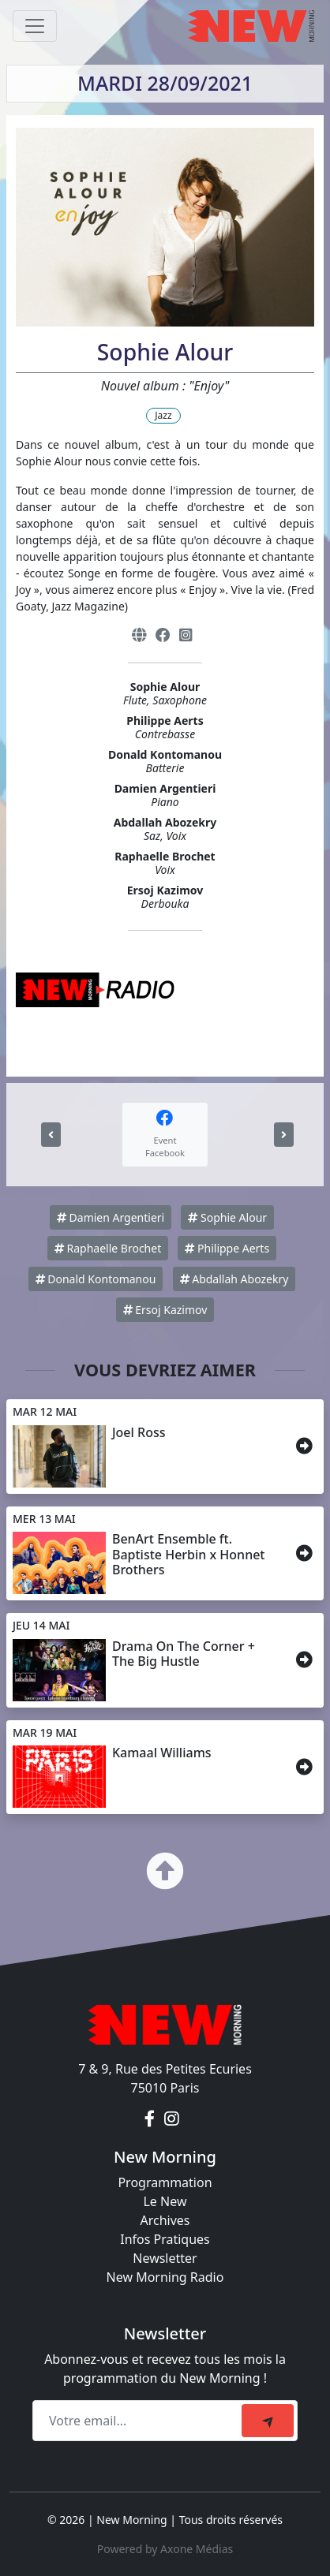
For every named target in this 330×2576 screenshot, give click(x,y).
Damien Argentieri (110, 1217)
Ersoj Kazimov (165, 1309)
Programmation (165, 2182)
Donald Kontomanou (96, 1278)
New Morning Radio (165, 2277)
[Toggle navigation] (35, 26)
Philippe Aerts (227, 1248)
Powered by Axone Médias (165, 2548)
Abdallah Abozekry (234, 1278)
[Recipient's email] (139, 2420)
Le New (164, 2201)
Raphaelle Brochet (107, 1248)
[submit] (268, 2420)
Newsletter (165, 2258)
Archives (164, 2220)
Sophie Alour (227, 1217)
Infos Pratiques (165, 2239)
